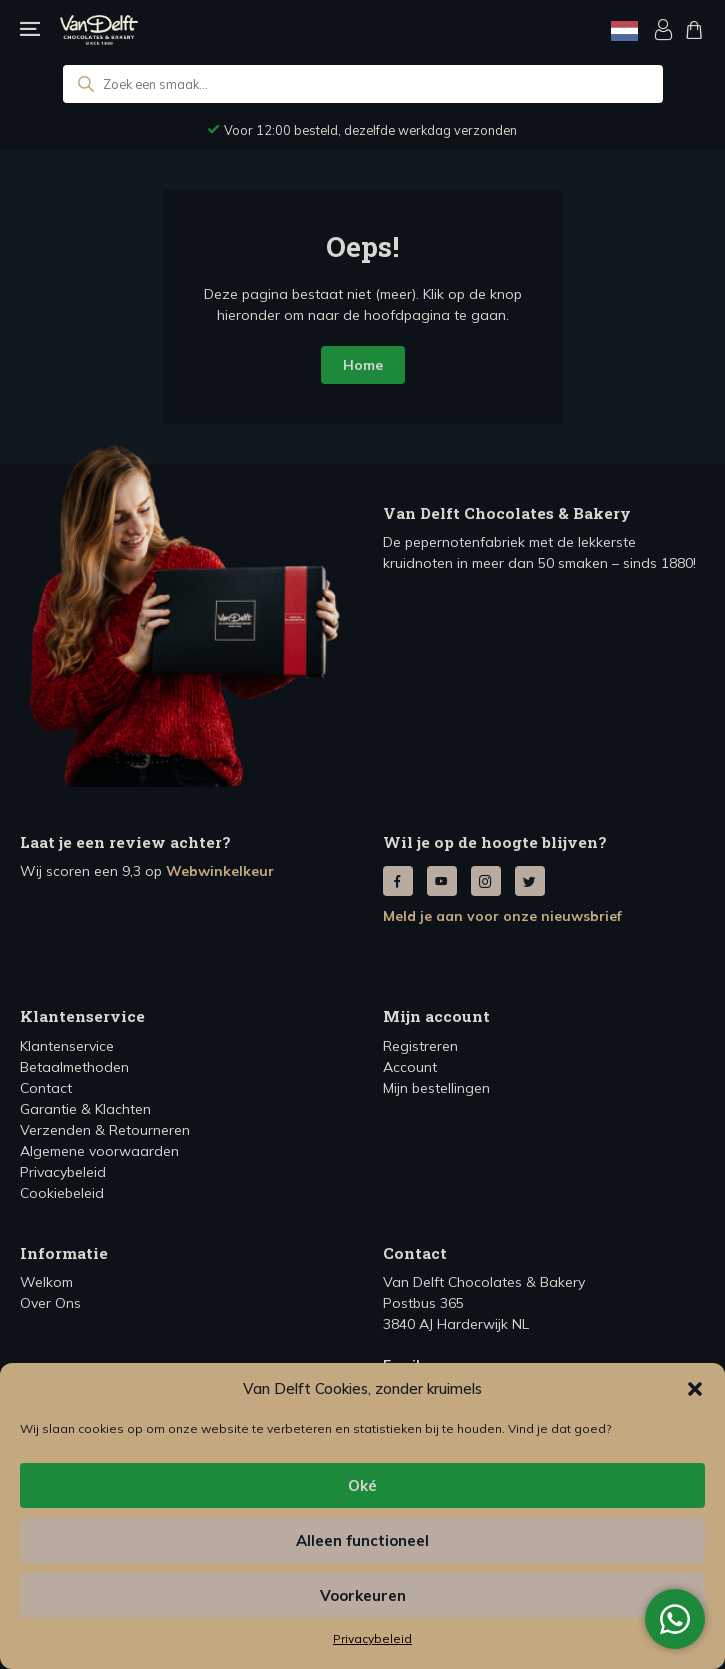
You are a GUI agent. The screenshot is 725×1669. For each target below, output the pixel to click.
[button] (695, 1389)
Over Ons (50, 1303)
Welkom (46, 1282)
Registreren (420, 1046)
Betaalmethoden (74, 1067)
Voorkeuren (363, 1595)
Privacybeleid (372, 1638)
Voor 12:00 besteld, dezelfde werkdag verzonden (370, 130)
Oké (362, 1485)
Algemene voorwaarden (99, 1151)
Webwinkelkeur (220, 871)
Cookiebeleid (62, 1193)
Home (363, 365)
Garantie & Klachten (85, 1109)
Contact (46, 1088)
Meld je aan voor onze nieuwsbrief (502, 916)
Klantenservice (67, 1046)
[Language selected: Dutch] (624, 30)
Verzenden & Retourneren (105, 1130)
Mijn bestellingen (436, 1088)
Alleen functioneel (362, 1540)
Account (410, 1067)
